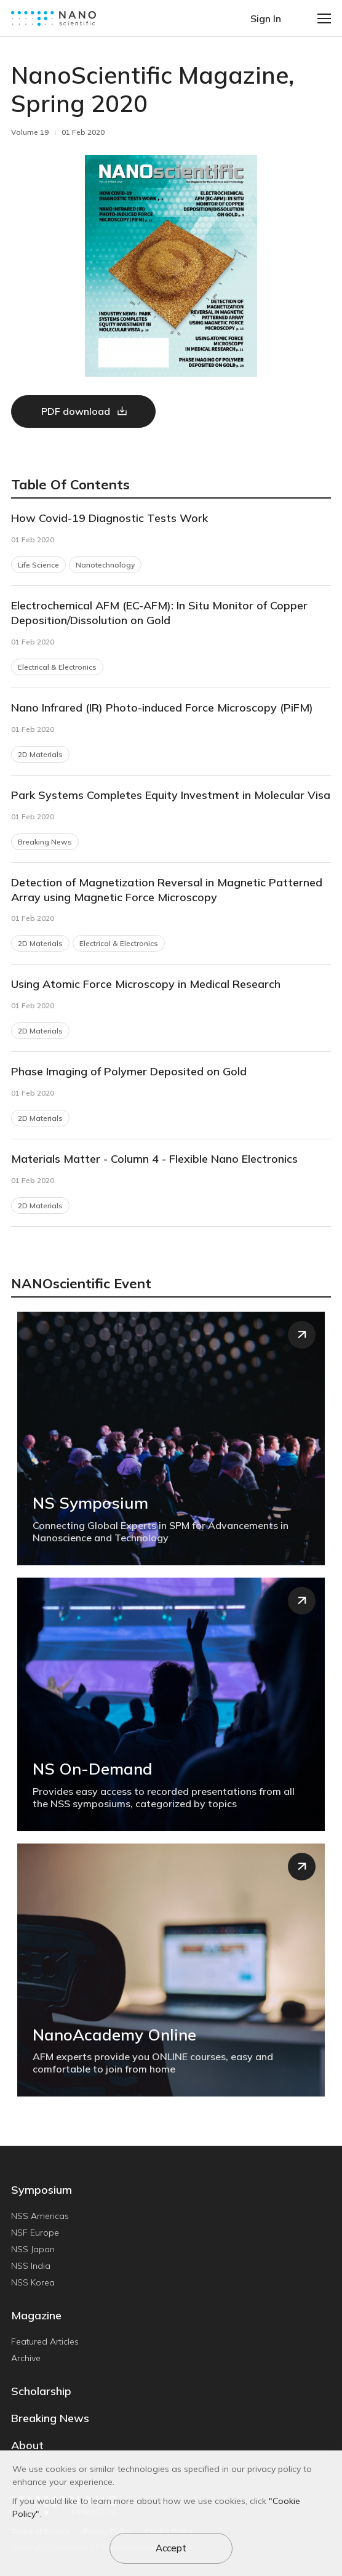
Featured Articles (45, 2341)
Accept (171, 2548)
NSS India (30, 2265)
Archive (26, 2358)
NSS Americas (40, 2215)
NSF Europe (35, 2232)
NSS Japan (33, 2249)
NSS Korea (33, 2282)
